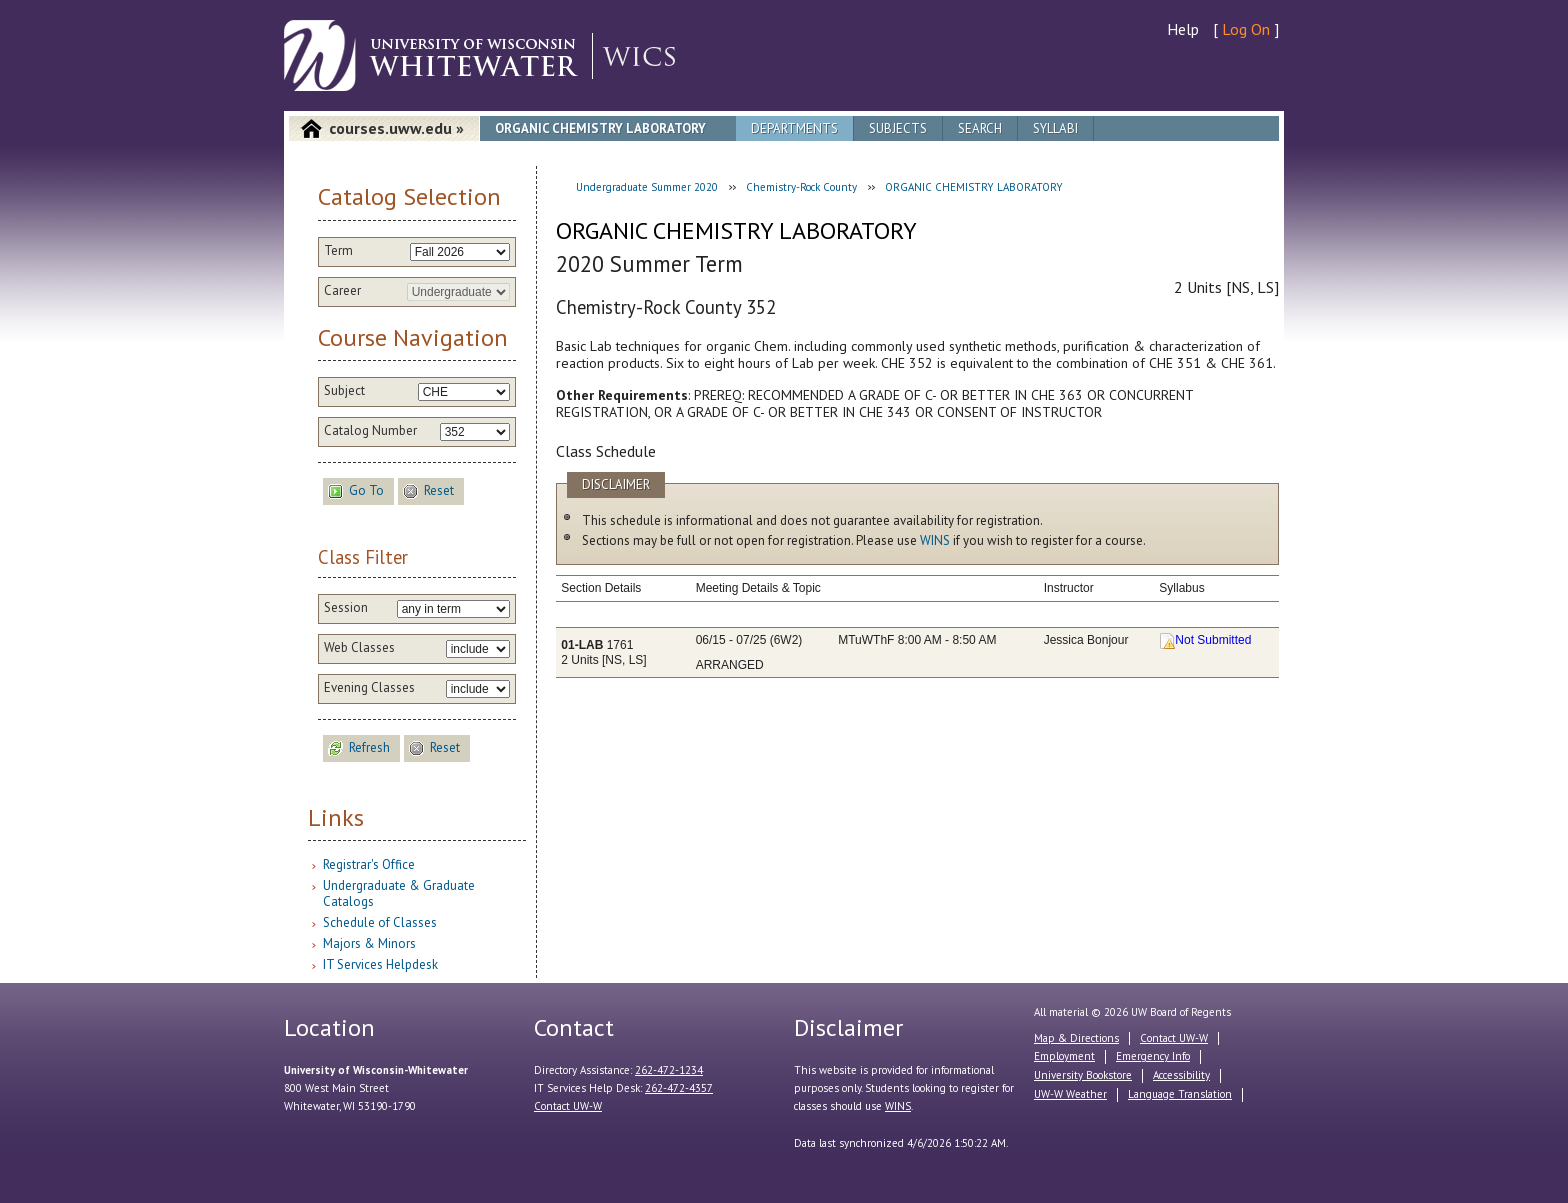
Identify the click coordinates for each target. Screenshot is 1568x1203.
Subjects (898, 128)
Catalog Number (370, 431)
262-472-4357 (679, 1088)
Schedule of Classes (380, 922)
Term (338, 251)
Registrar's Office (369, 864)
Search (980, 128)
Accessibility (1181, 1075)
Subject (344, 391)
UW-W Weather (1070, 1094)
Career (342, 291)
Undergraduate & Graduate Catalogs (399, 893)
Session (346, 608)
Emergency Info (1153, 1056)
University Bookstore (1083, 1075)
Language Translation (1180, 1094)
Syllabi (1055, 128)
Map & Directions (1076, 1038)
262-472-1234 (669, 1070)
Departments (794, 128)
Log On (1246, 29)
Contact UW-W (568, 1106)
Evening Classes (369, 688)
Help (1183, 29)
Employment (1064, 1056)
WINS (935, 540)
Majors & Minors (369, 943)
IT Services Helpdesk (380, 964)
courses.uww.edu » (396, 128)
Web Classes (359, 648)
